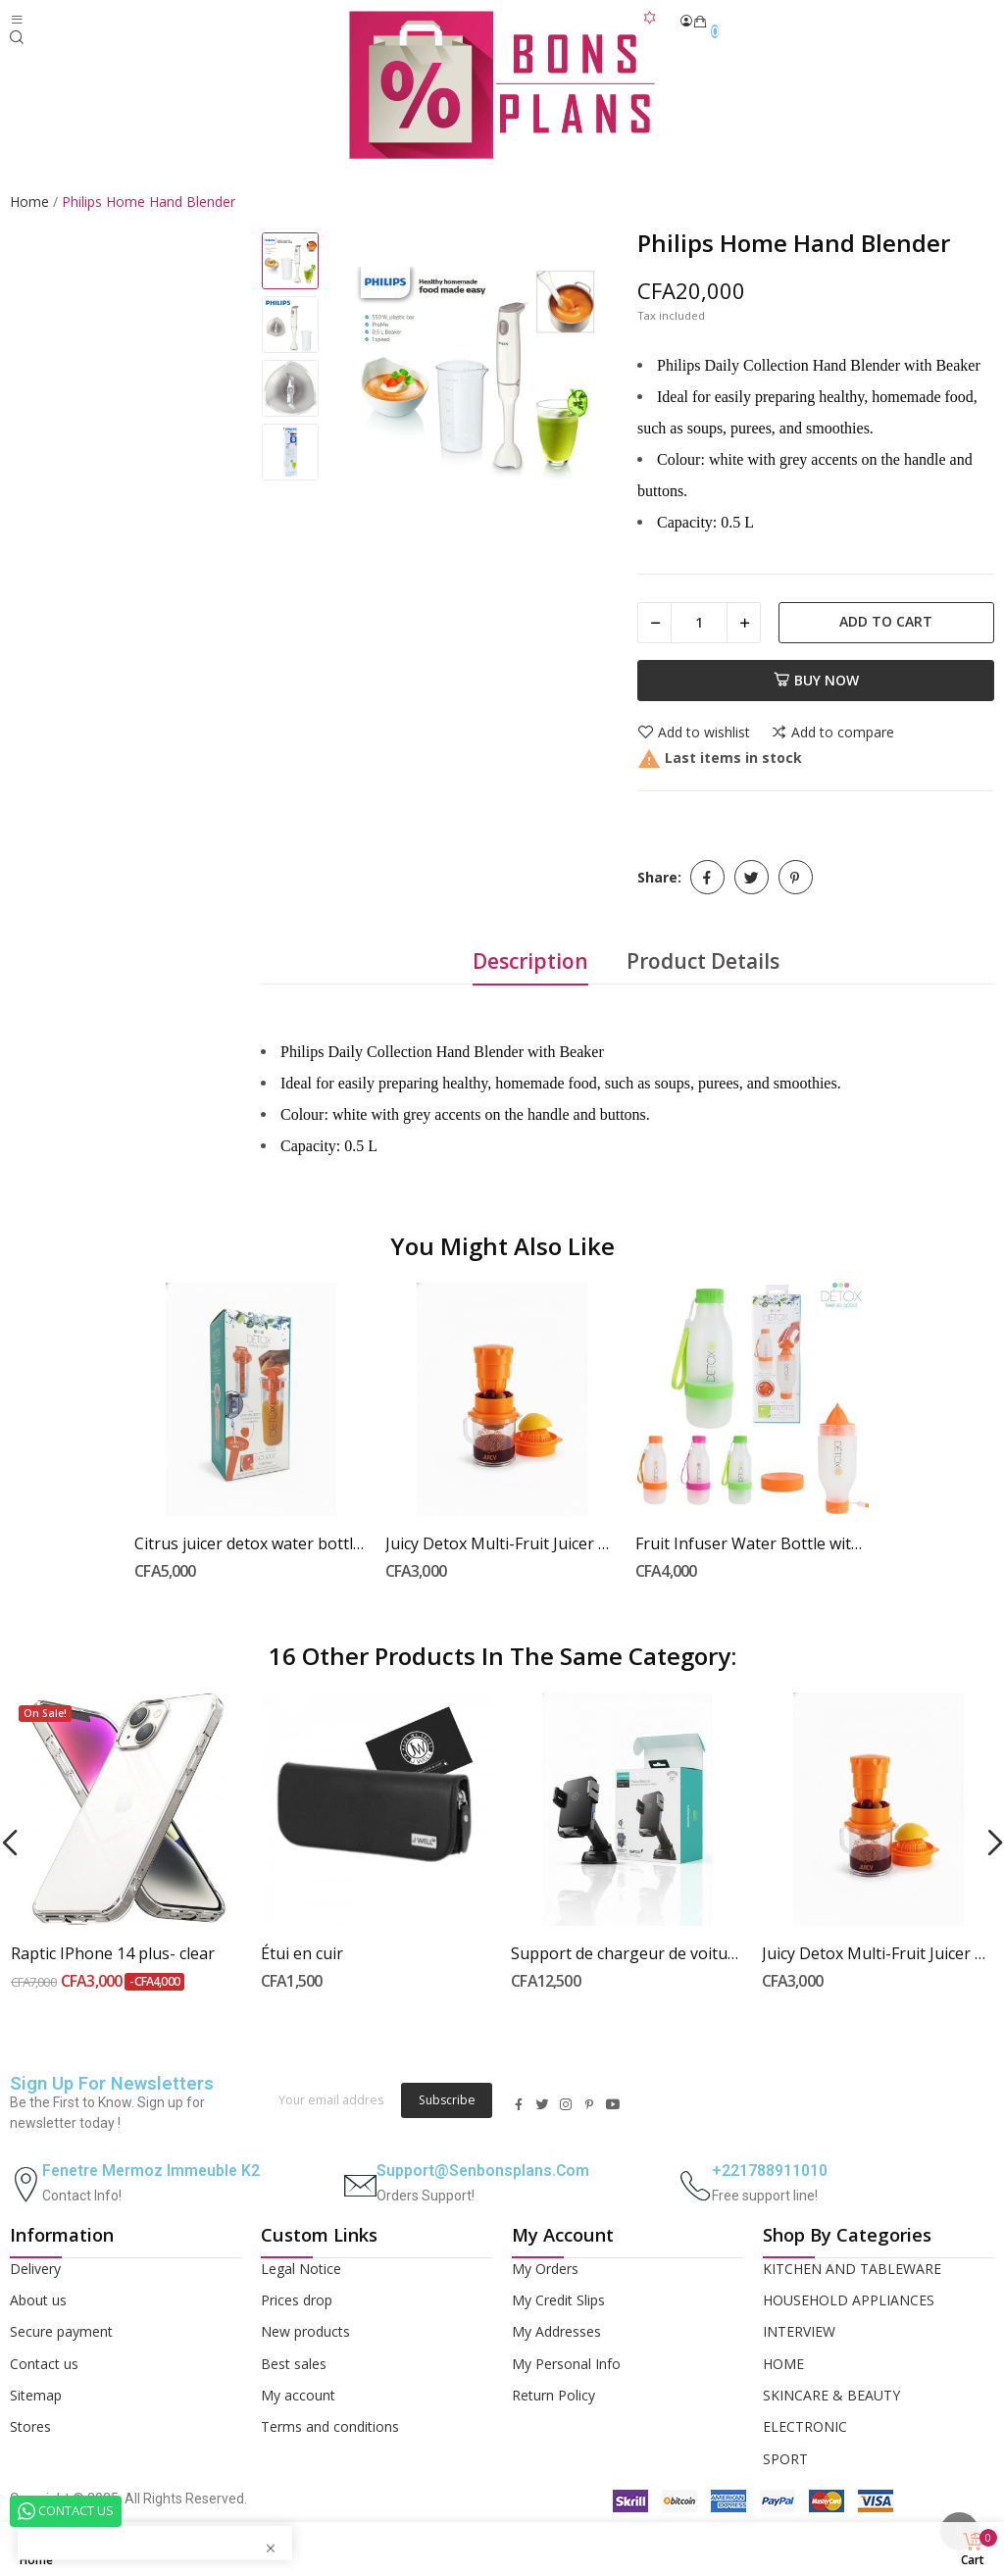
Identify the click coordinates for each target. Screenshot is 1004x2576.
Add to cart (885, 621)
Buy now (816, 680)
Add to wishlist (693, 732)
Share (707, 877)
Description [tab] (530, 961)
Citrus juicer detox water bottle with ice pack (251, 1543)
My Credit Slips (558, 2300)
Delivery (35, 2268)
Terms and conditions (330, 2426)
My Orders (545, 2268)
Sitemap (36, 2395)
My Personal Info (566, 2363)
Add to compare (832, 732)
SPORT (785, 2459)
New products (305, 2331)
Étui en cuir (302, 1953)
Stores (30, 2426)
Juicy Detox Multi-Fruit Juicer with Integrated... (502, 1543)
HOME (783, 2363)
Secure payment (61, 2331)
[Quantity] (699, 622)
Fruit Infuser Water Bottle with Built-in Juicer (752, 1543)
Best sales (293, 2363)
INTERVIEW (799, 2331)
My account (298, 2395)
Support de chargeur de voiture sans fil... (627, 1953)
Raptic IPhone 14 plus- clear (113, 1953)
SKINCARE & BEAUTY (831, 2395)
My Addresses (556, 2331)
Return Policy (553, 2395)
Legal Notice (301, 2268)
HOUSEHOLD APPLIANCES (848, 2300)
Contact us (44, 2363)
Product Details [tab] (703, 961)
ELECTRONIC (805, 2426)
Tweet (751, 877)
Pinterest (795, 877)
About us (38, 2300)
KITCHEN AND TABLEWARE (852, 2268)
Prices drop (296, 2300)
